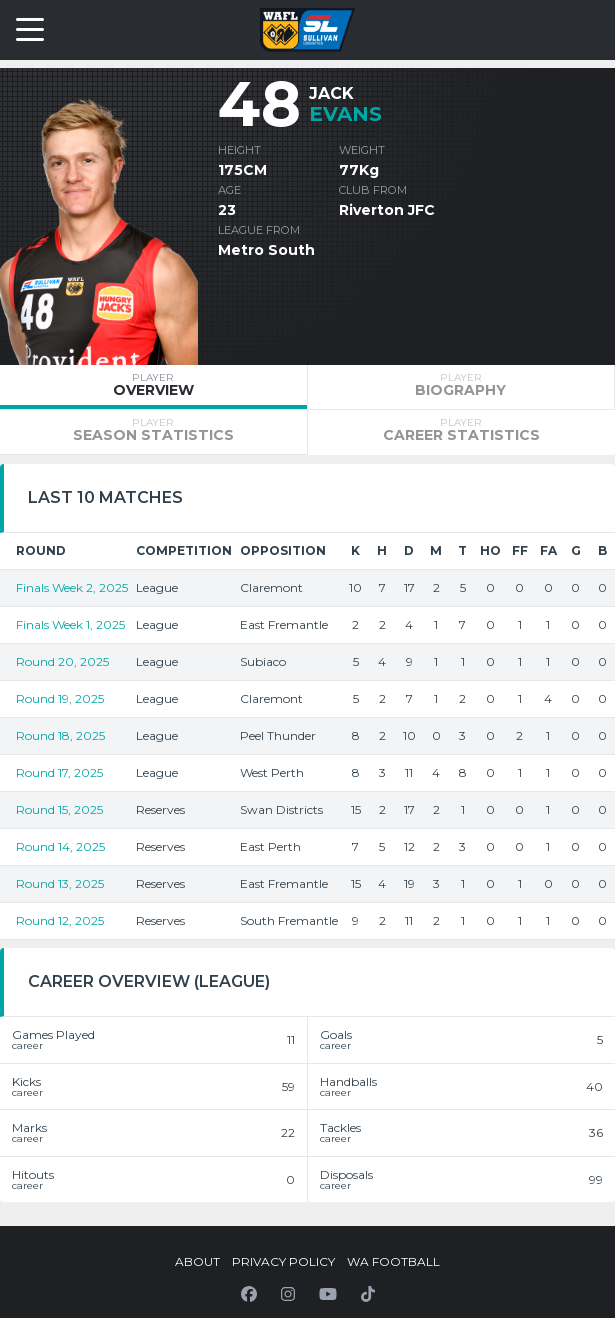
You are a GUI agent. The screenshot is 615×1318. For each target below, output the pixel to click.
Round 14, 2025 (60, 846)
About (197, 1261)
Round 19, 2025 (60, 698)
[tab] (153, 387)
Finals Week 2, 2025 (72, 587)
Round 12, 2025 (60, 920)
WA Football (393, 1261)
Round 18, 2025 (60, 735)
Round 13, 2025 (60, 883)
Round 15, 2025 (59, 809)
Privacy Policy (283, 1261)
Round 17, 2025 (59, 772)
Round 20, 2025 (62, 661)
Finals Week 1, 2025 (70, 624)
